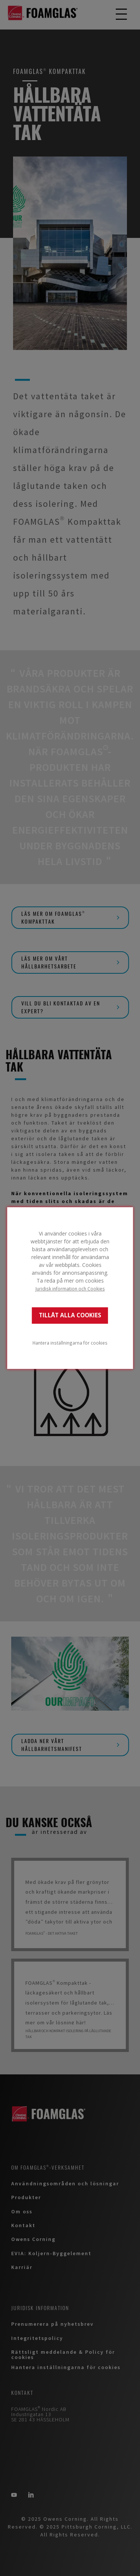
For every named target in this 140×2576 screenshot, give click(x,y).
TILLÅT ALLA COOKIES (70, 1315)
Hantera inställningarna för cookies (70, 1343)
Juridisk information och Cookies (70, 1289)
